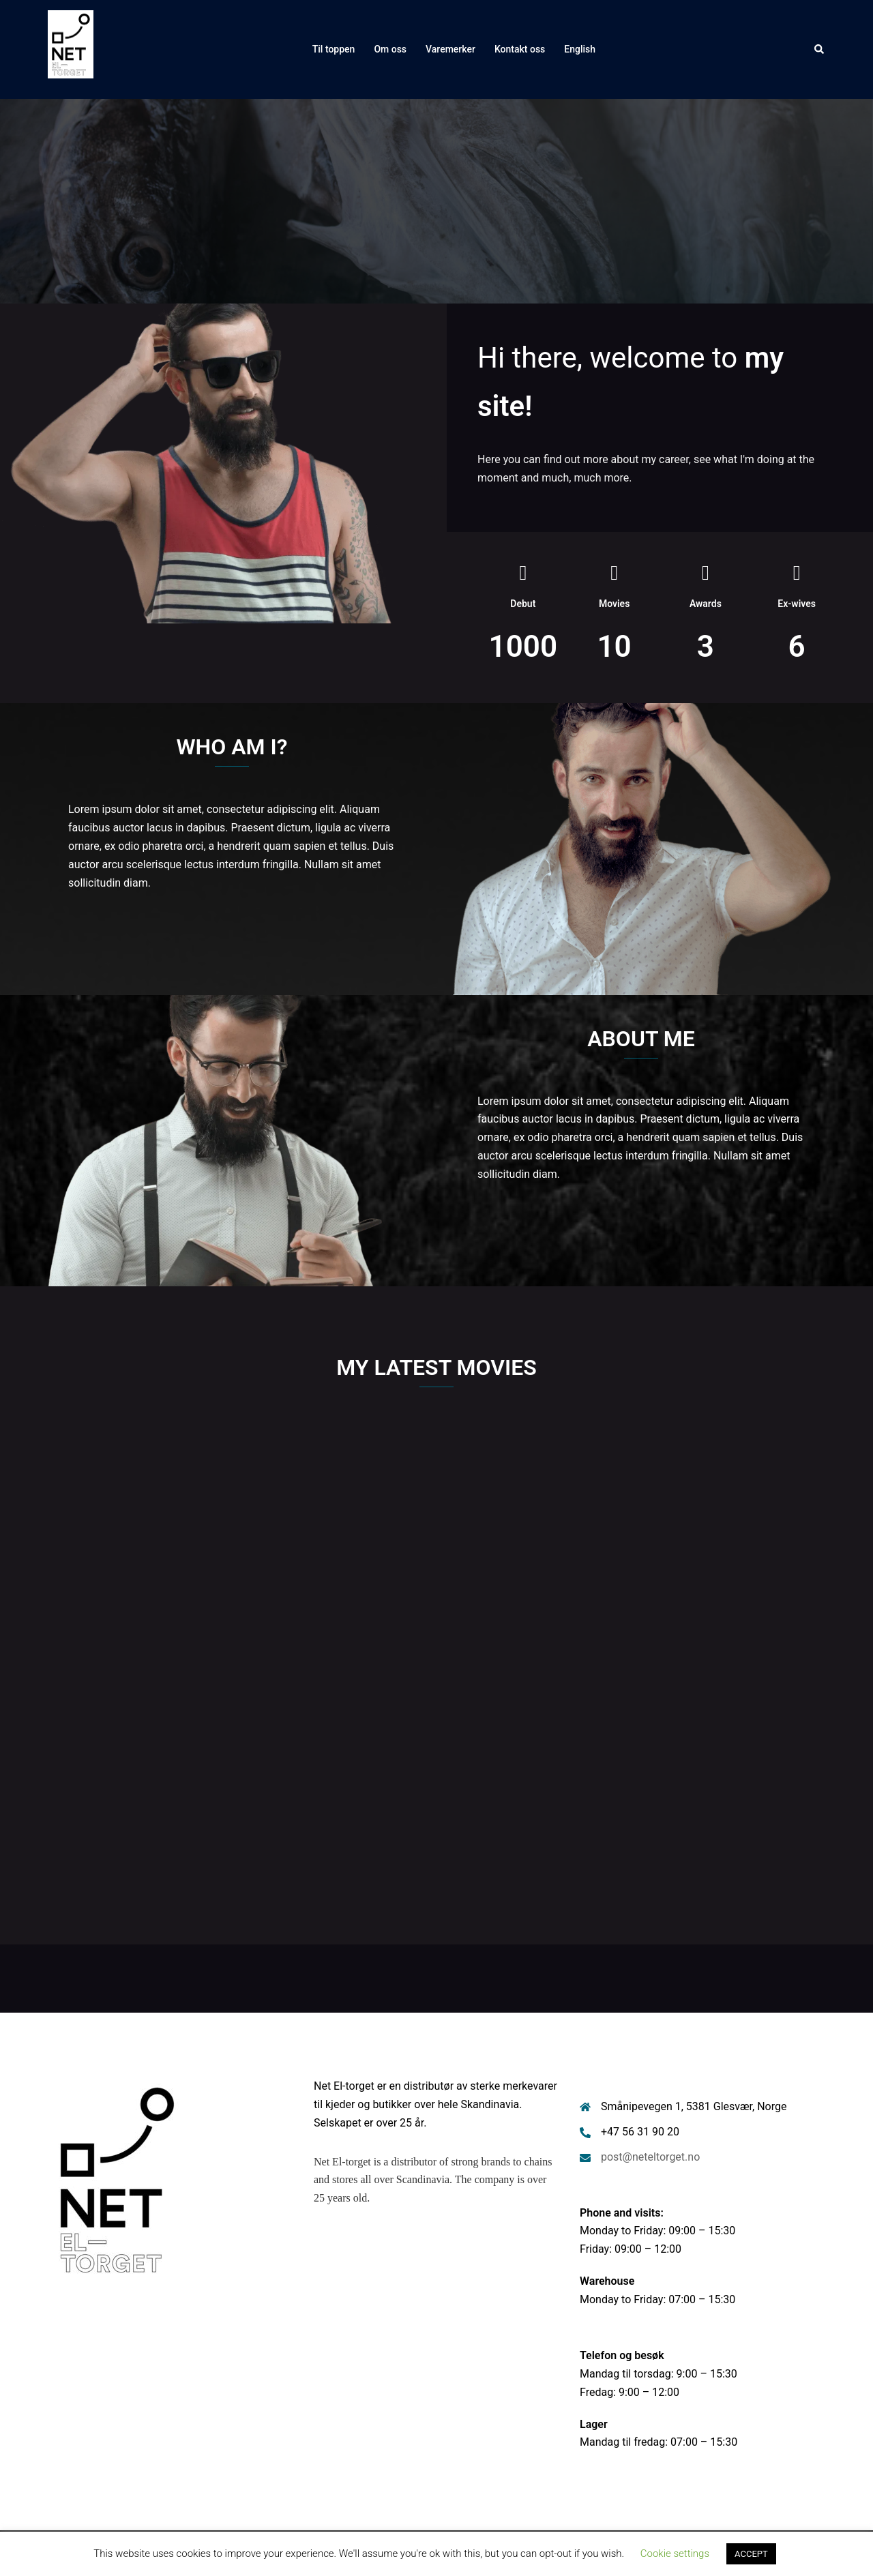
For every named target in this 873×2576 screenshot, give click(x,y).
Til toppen (333, 49)
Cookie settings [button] (674, 2553)
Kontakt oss (519, 49)
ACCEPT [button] (751, 2554)
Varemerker (450, 49)
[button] (819, 49)
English (579, 49)
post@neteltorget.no (650, 2156)
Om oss (390, 49)
